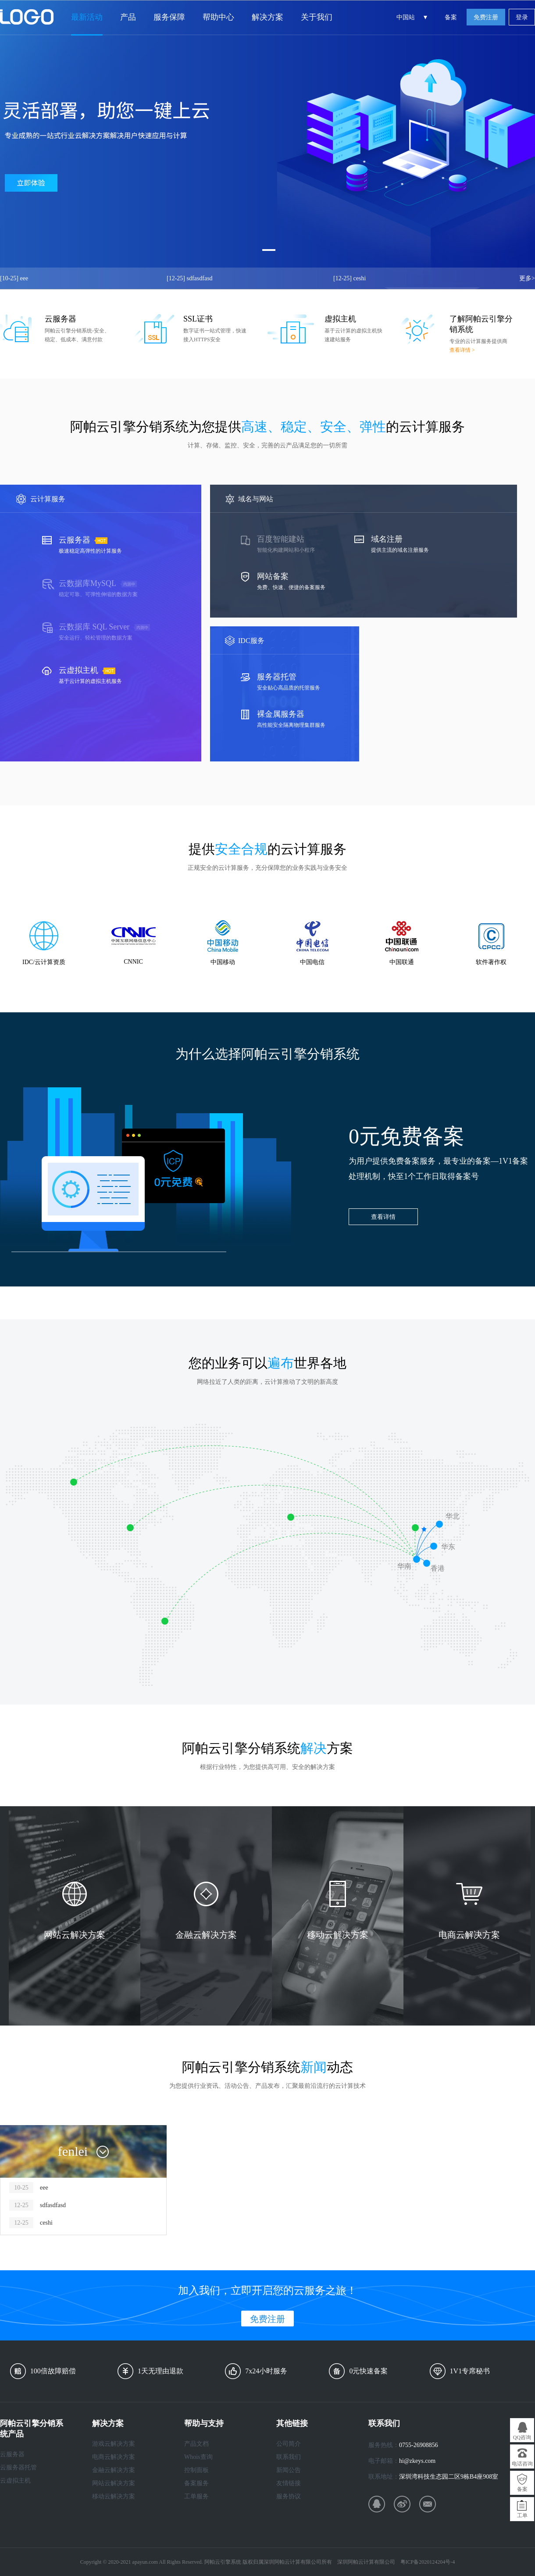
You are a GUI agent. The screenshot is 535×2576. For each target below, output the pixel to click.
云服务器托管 (18, 2467)
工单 (522, 2515)
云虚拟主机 (15, 2480)
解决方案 (267, 17)
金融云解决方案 (113, 2470)
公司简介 (288, 2443)
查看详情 (383, 1217)
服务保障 (169, 17)
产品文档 (196, 2443)
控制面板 (196, 2470)
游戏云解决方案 (113, 2443)
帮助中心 (218, 17)
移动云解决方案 (113, 2496)
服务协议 (288, 2496)
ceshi (349, 278)
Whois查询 (198, 2457)
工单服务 (196, 2496)
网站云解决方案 (113, 2483)
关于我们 (316, 17)
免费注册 (486, 17)
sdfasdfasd (190, 278)
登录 (522, 17)
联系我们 (288, 2457)
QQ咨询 (522, 2437)
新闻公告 (288, 2470)
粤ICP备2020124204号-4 (427, 2562)
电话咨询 (522, 2464)
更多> (527, 278)
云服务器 (12, 2454)
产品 (128, 17)
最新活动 (87, 17)
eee (14, 278)
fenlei (73, 2151)
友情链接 (288, 2483)
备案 (451, 17)
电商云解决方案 (113, 2457)
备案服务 (196, 2483)
